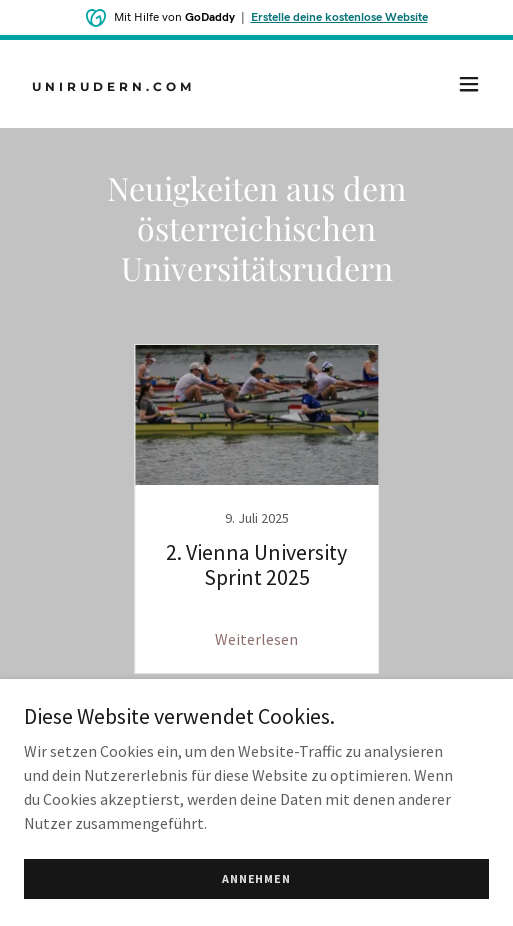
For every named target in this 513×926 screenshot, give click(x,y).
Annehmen (256, 878)
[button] (469, 84)
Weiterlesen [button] (256, 639)
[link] (187, 85)
